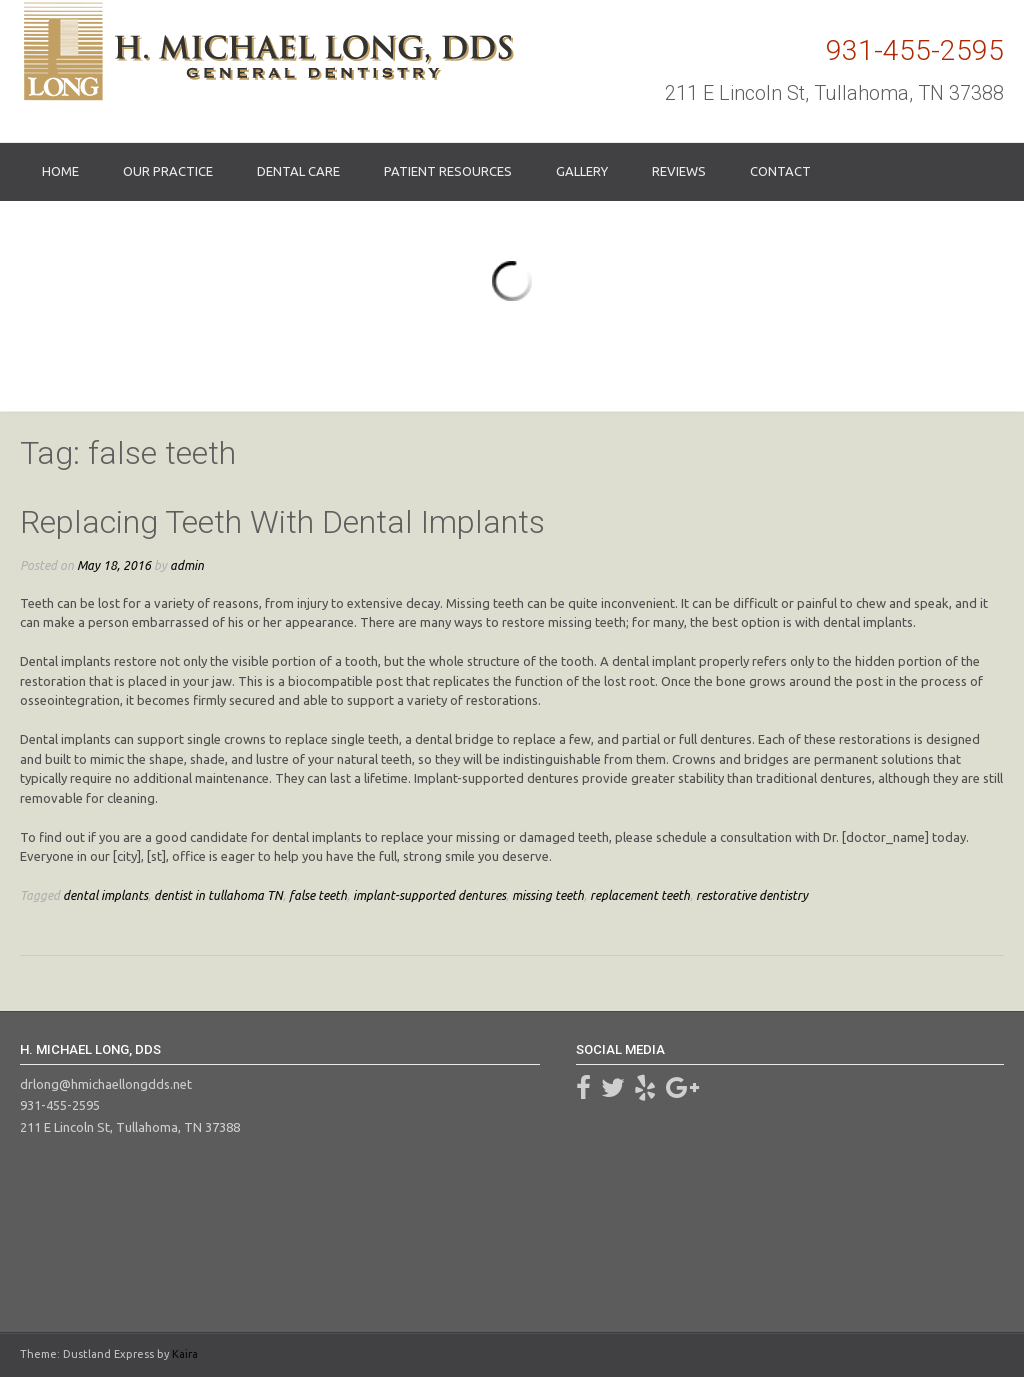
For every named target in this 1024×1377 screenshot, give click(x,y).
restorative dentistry (752, 895)
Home (60, 171)
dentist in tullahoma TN (218, 895)
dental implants (105, 895)
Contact (780, 171)
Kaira (185, 1354)
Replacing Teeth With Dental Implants (282, 522)
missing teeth (548, 895)
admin (187, 565)
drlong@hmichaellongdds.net (106, 1084)
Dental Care (298, 171)
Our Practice (168, 171)
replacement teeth (640, 895)
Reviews (679, 171)
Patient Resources (448, 171)
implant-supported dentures (429, 895)
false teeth (318, 895)
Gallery (582, 171)
